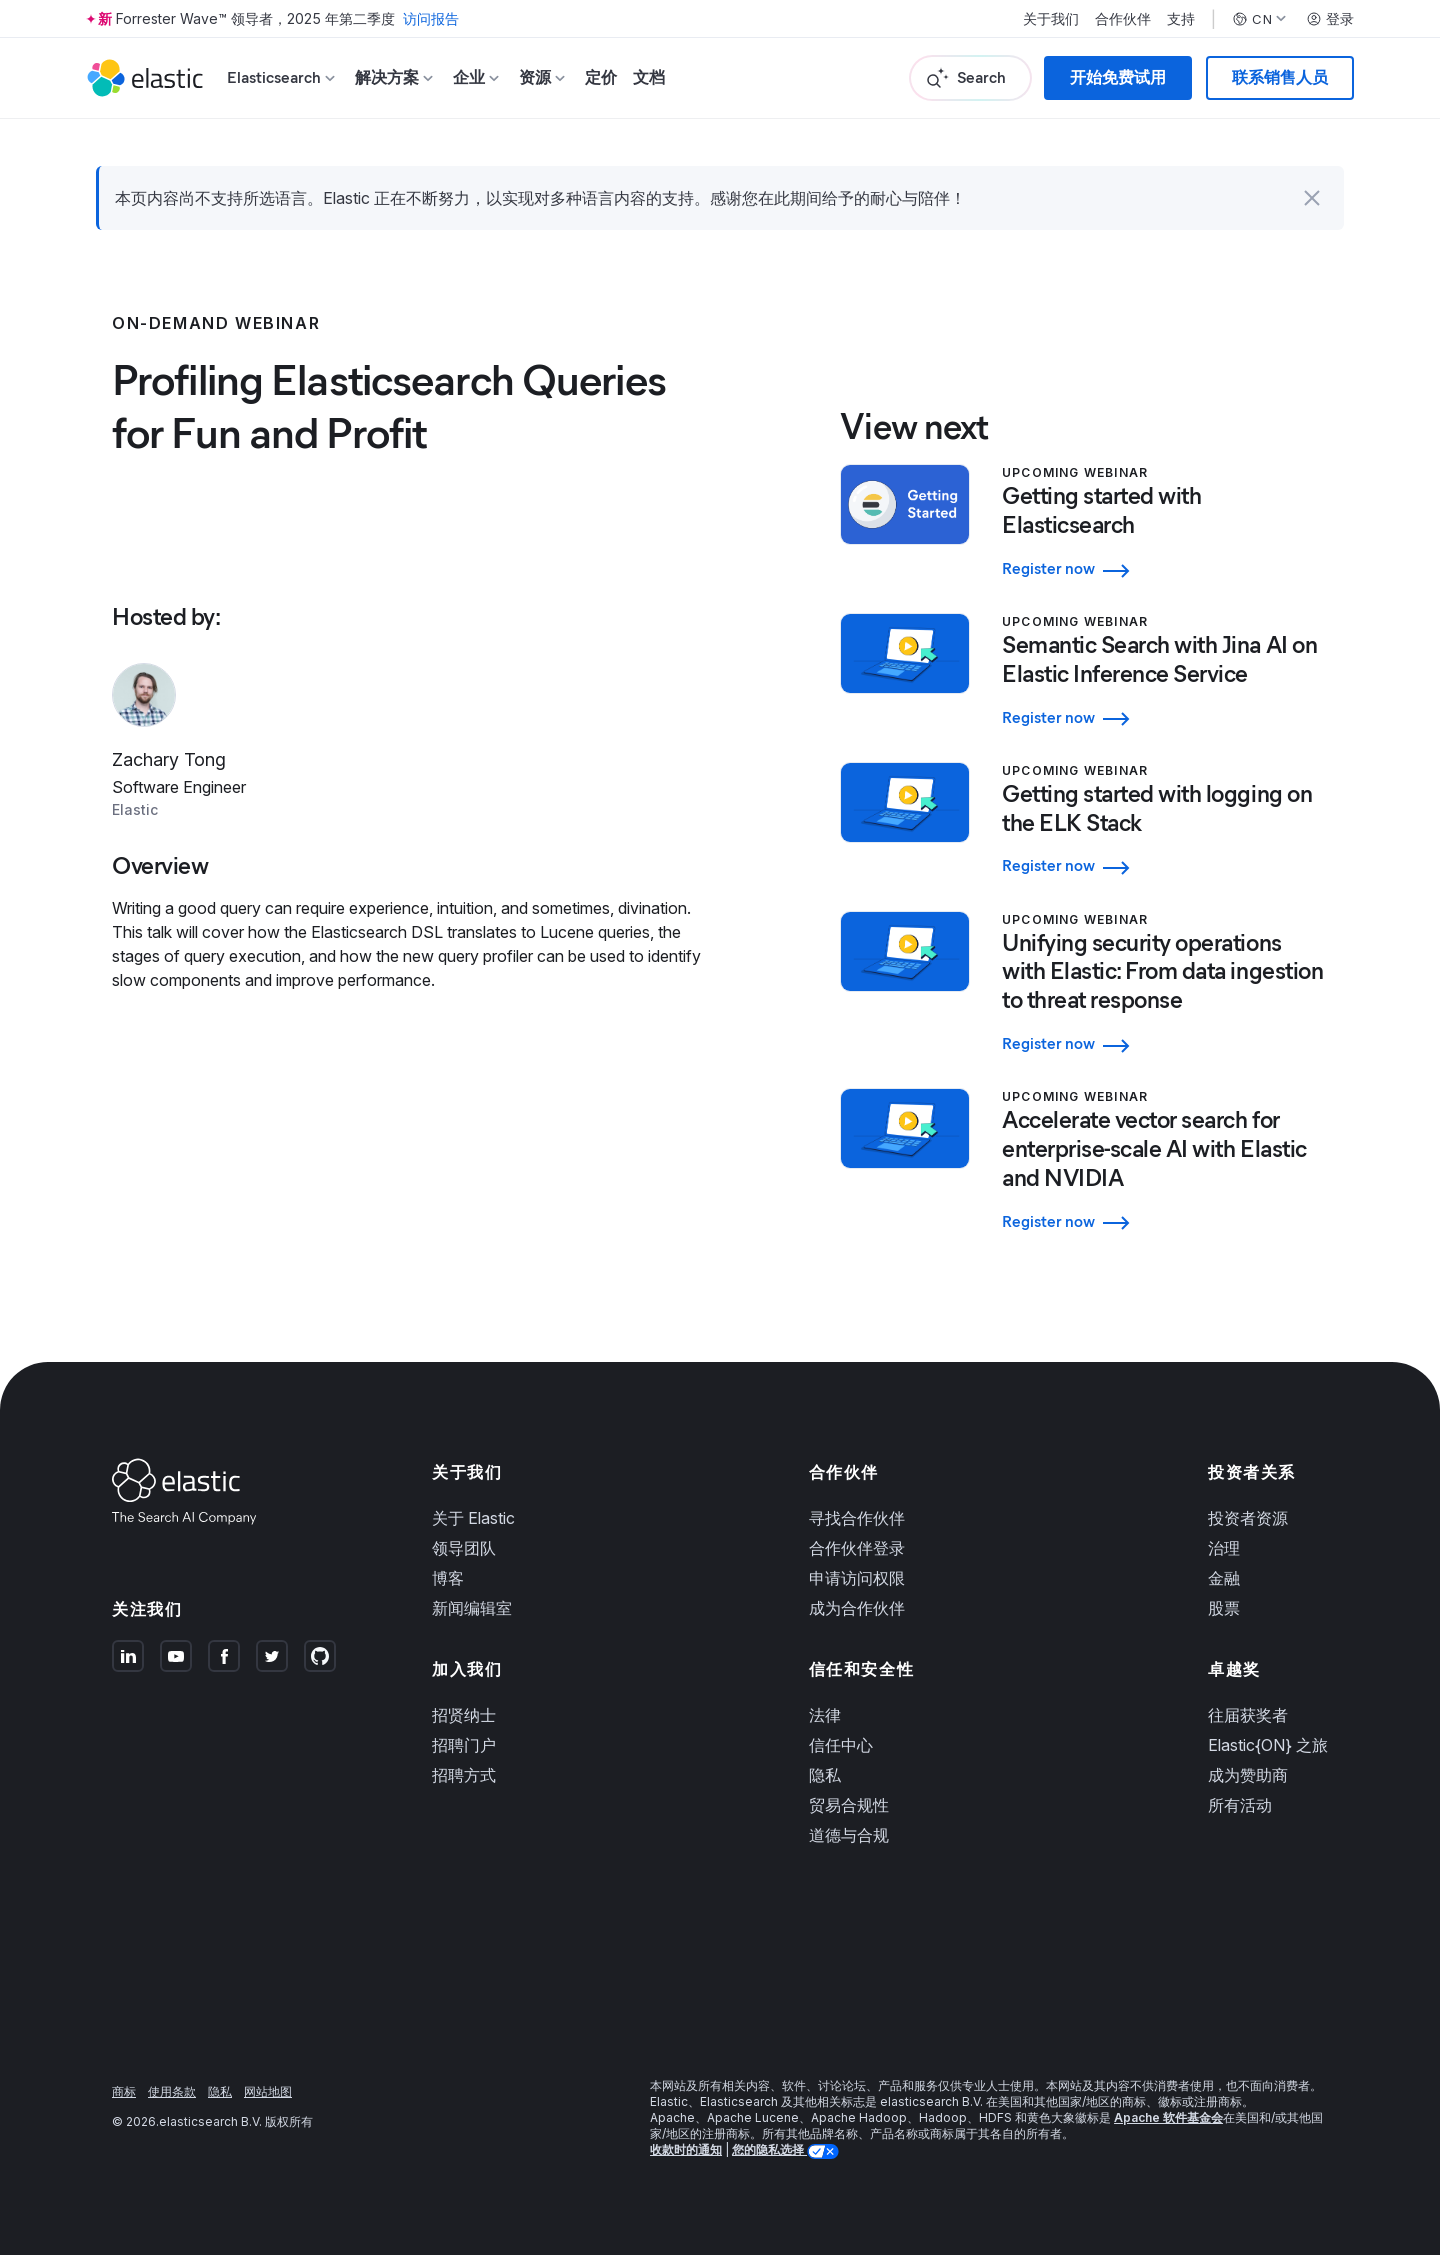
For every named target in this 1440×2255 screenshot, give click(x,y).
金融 (1224, 1578)
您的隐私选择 (769, 2149)
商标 (124, 2091)
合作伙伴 (1123, 19)
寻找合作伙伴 (857, 1518)
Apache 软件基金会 (1168, 2117)
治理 (1224, 1548)
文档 (649, 77)
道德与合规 (849, 1835)
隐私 (825, 1775)
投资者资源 (1248, 1518)
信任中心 (841, 1745)
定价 (601, 77)
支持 (1181, 19)
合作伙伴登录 (857, 1548)
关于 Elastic (473, 1518)
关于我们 (1051, 19)
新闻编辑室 (472, 1608)
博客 (448, 1578)
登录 (1330, 19)
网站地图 (268, 2091)
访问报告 (431, 18)
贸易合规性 (849, 1805)
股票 (1224, 1608)
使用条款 (172, 2091)
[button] (1312, 198)
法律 (825, 1715)
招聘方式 (464, 1775)
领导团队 (464, 1548)
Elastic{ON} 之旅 (1268, 1745)
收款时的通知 (686, 2149)
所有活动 (1240, 1805)
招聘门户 (464, 1745)
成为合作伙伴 (857, 1608)
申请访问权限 (857, 1578)
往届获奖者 (1248, 1715)
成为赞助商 (1248, 1775)
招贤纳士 (464, 1715)
